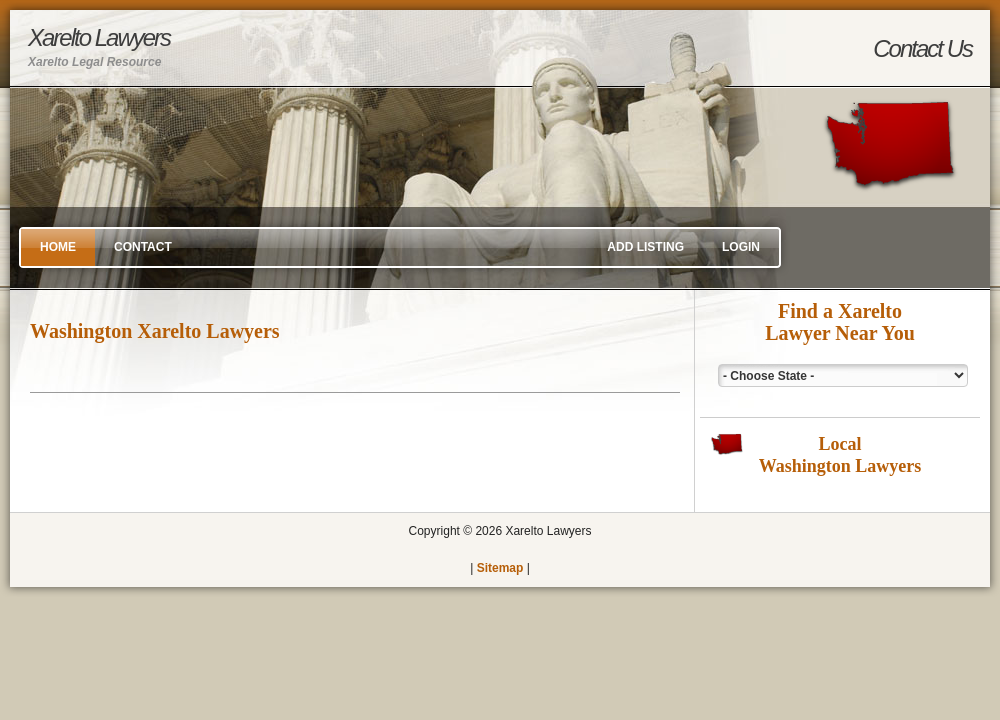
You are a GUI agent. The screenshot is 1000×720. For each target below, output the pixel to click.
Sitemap (500, 568)
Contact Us (922, 48)
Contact (143, 247)
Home (58, 247)
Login (741, 247)
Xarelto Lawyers (99, 46)
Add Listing (645, 247)
